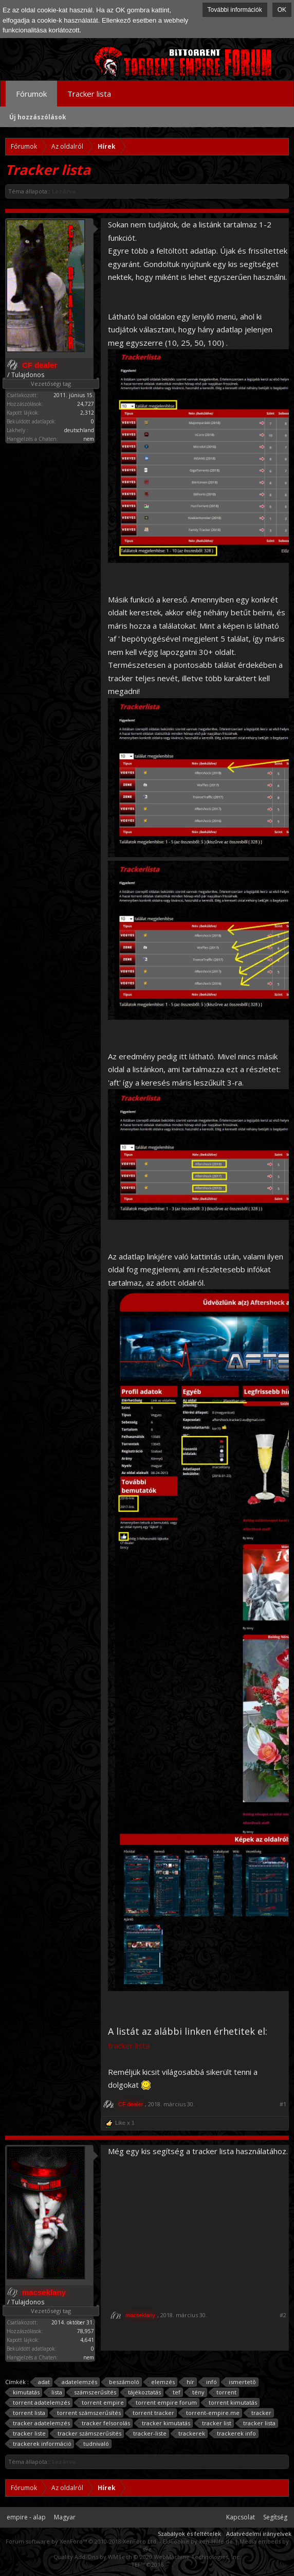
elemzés (161, 2382)
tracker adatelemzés (40, 2423)
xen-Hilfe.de (216, 2541)
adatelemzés (78, 2382)
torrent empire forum (165, 2402)
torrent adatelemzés (40, 2402)
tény (197, 2392)
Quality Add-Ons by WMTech (147, 2557)
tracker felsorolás (104, 2423)
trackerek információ (40, 2443)
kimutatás (25, 2392)
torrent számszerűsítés (87, 2413)
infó (210, 2382)
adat (42, 2382)
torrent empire (101, 2402)
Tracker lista (89, 93)
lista (55, 2392)
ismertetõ (241, 2382)
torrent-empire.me (211, 2413)
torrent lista (27, 2413)
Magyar (65, 2517)
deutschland (79, 430)
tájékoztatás (143, 2392)
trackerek (190, 2433)
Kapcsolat (240, 2517)
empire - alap (26, 2517)
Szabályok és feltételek (189, 2533)
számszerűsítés (93, 2392)
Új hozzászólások (37, 117)
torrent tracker (152, 2413)
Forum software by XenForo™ (82, 2541)
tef (175, 2392)
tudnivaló (94, 2443)
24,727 (85, 403)
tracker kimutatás (164, 2423)
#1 (283, 2104)
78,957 (85, 2331)
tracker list (215, 2423)
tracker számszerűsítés (87, 2433)
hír (188, 2382)
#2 (283, 2315)
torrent (224, 2392)
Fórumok (31, 93)
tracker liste (28, 2433)
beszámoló (122, 2382)
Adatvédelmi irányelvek (258, 2533)
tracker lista (257, 2423)
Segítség (275, 2517)
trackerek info (235, 2433)
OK (282, 9)
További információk (235, 9)
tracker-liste (148, 2433)
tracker (259, 2413)
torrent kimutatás (231, 2402)
